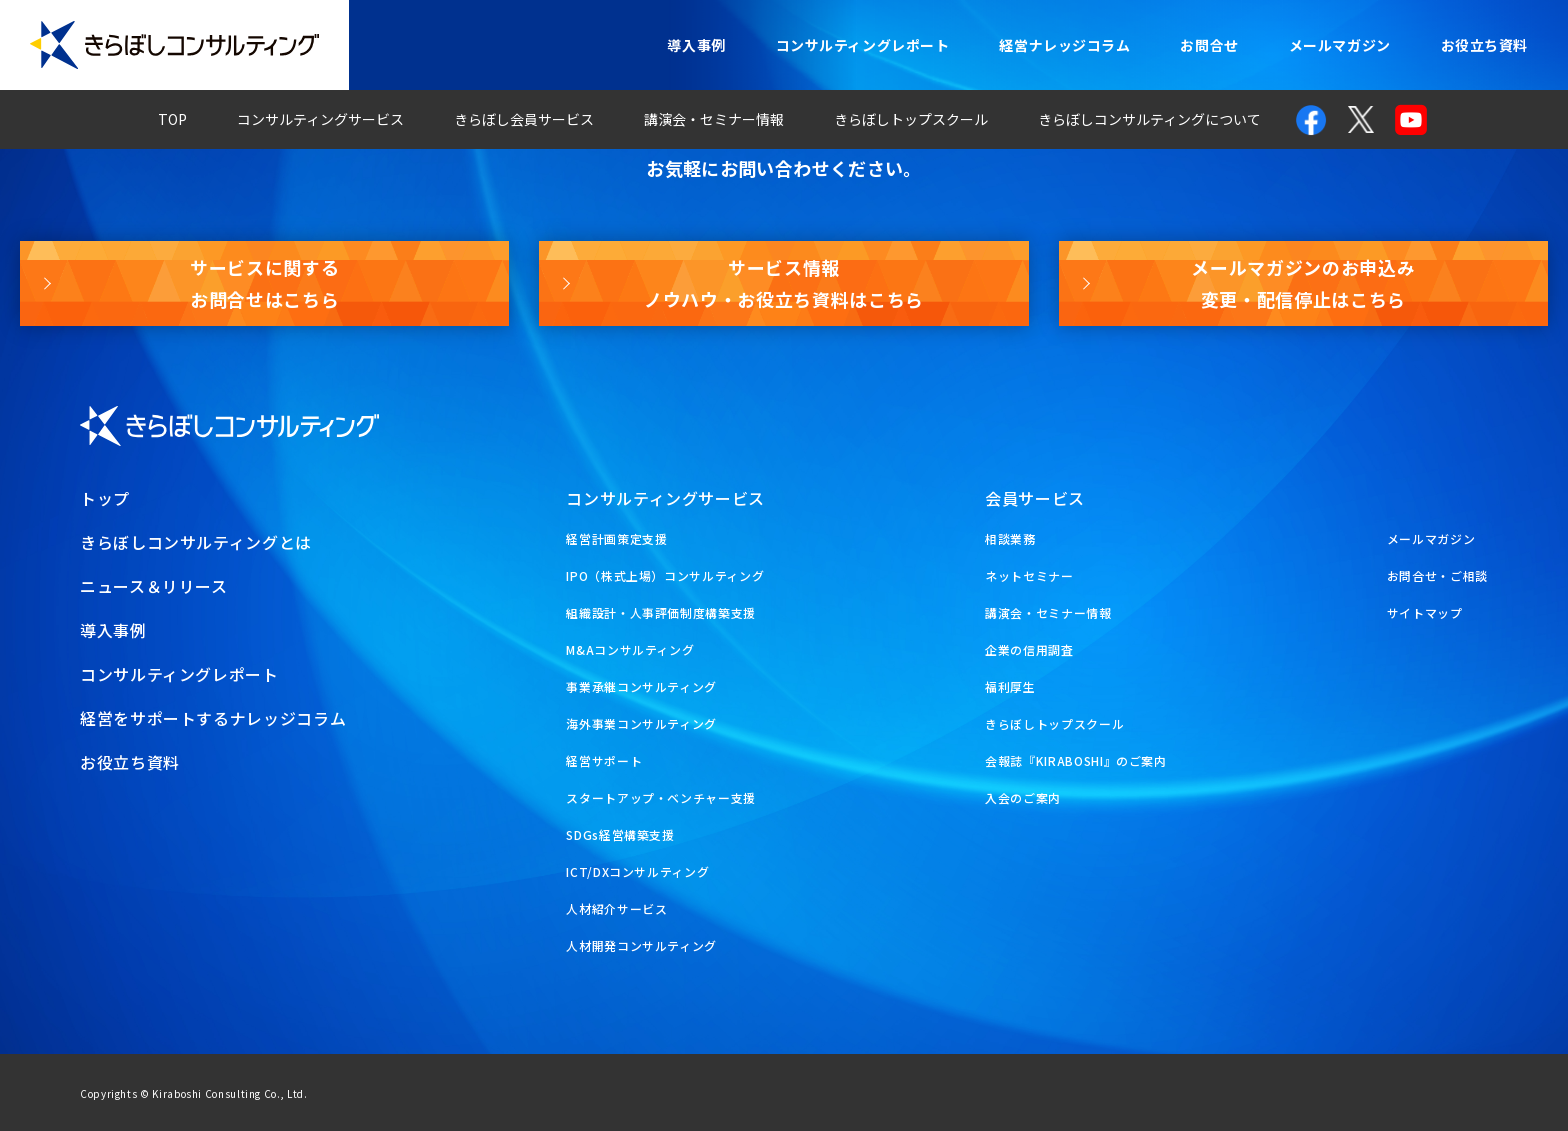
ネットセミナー (1029, 575)
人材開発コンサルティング (641, 945)
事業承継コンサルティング (641, 686)
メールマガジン (1340, 45)
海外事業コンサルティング (641, 723)
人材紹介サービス (616, 908)
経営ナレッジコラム (1064, 45)
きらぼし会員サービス (524, 119)
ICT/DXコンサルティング (637, 871)
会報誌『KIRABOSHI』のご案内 (1076, 760)
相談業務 (1010, 538)
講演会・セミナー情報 (714, 119)
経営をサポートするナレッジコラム (213, 718)
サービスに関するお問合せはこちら (264, 283)
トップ (105, 498)
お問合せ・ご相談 (1437, 575)
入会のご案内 (1023, 797)
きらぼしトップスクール (911, 119)
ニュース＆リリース (154, 586)
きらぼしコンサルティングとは (196, 542)
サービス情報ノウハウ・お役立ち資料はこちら (784, 283)
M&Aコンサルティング (630, 649)
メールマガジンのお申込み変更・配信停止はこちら (1303, 283)
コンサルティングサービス (320, 119)
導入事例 (696, 45)
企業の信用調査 (1029, 649)
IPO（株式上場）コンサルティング (665, 575)
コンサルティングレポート (863, 45)
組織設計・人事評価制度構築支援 (661, 612)
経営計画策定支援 (616, 538)
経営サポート (604, 760)
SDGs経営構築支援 (620, 834)
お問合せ (1209, 45)
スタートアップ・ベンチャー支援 (661, 797)
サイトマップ (1425, 612)
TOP (172, 119)
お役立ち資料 (1484, 45)
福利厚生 (1010, 686)
